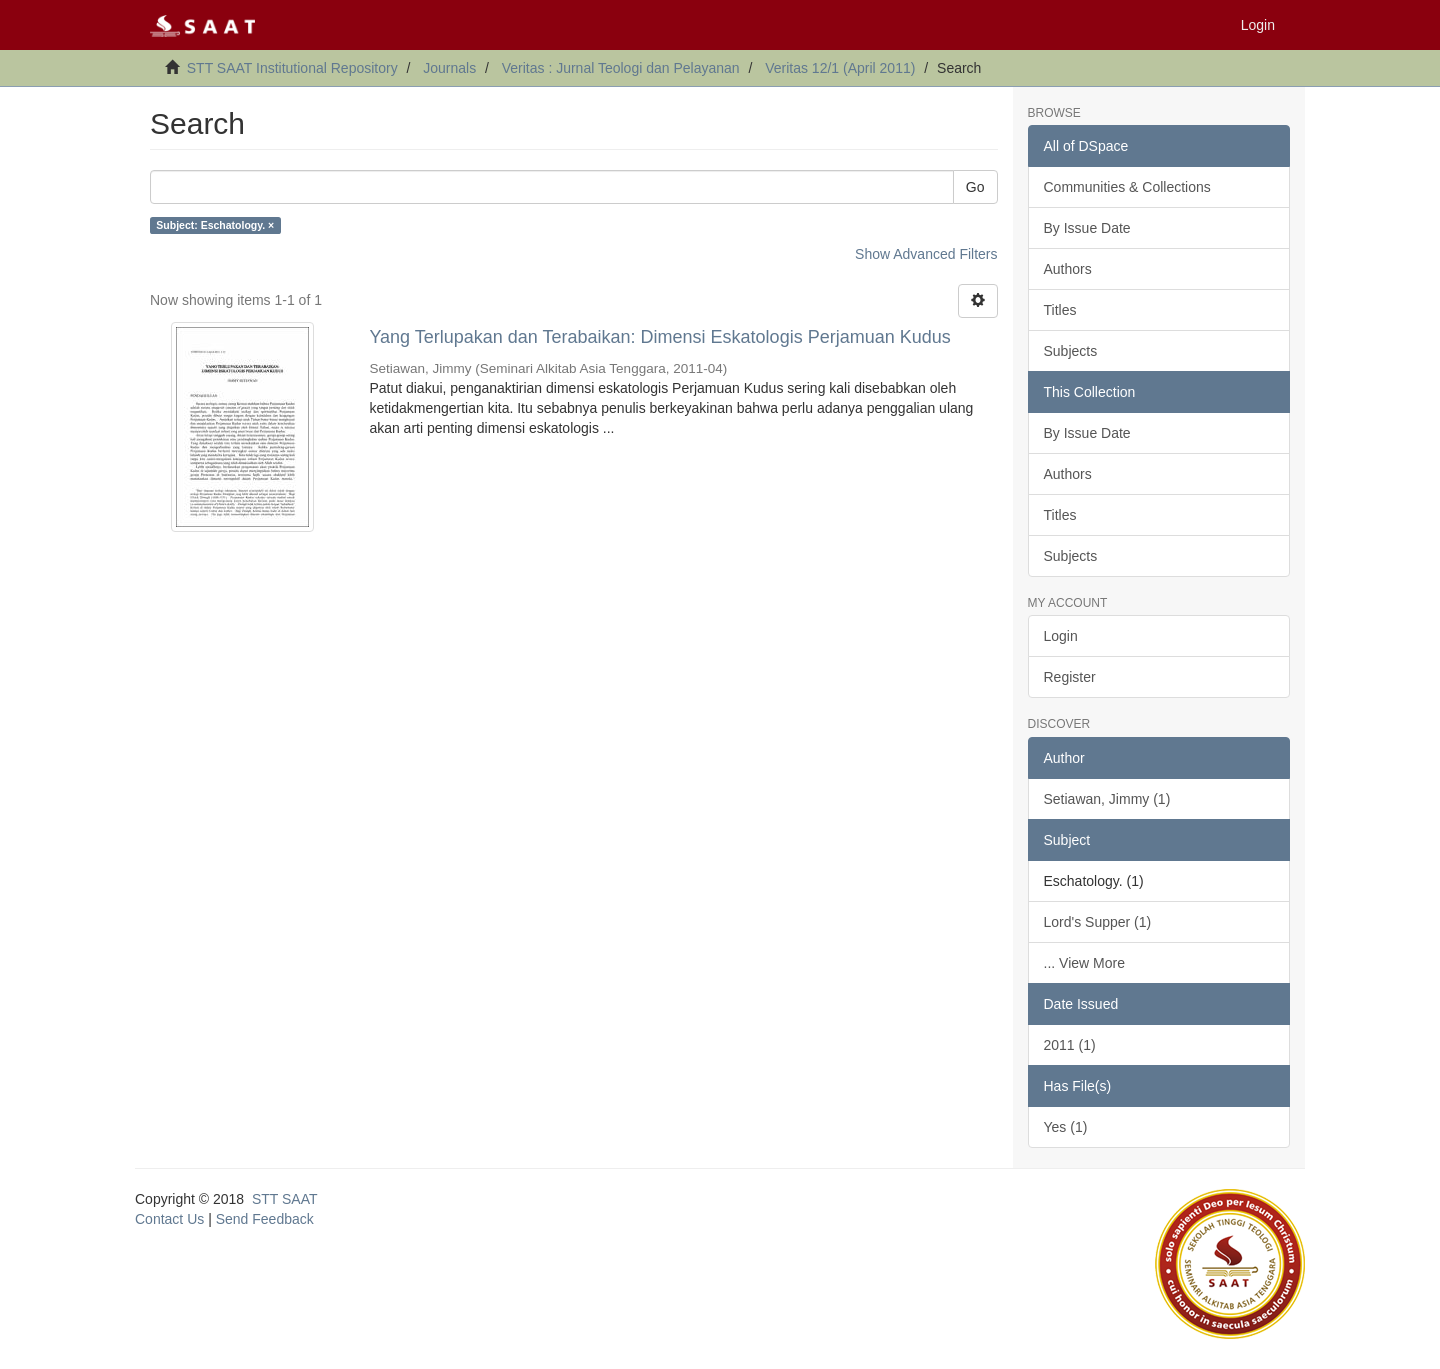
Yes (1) (1066, 1127)
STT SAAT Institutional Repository (292, 68)
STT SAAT (285, 1199)
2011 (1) (1070, 1045)
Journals (449, 68)
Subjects (1071, 351)
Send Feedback (265, 1219)
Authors (1068, 269)
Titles (1060, 310)
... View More (1084, 963)
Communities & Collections (1127, 187)
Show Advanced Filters (926, 254)
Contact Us (169, 1219)
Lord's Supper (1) (1098, 922)
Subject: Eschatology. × (215, 225)
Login (1061, 636)
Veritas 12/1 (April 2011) (840, 68)
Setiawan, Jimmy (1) (1107, 799)
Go (975, 187)
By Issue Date (1087, 228)
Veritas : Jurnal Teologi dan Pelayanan (621, 68)
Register (1070, 677)
